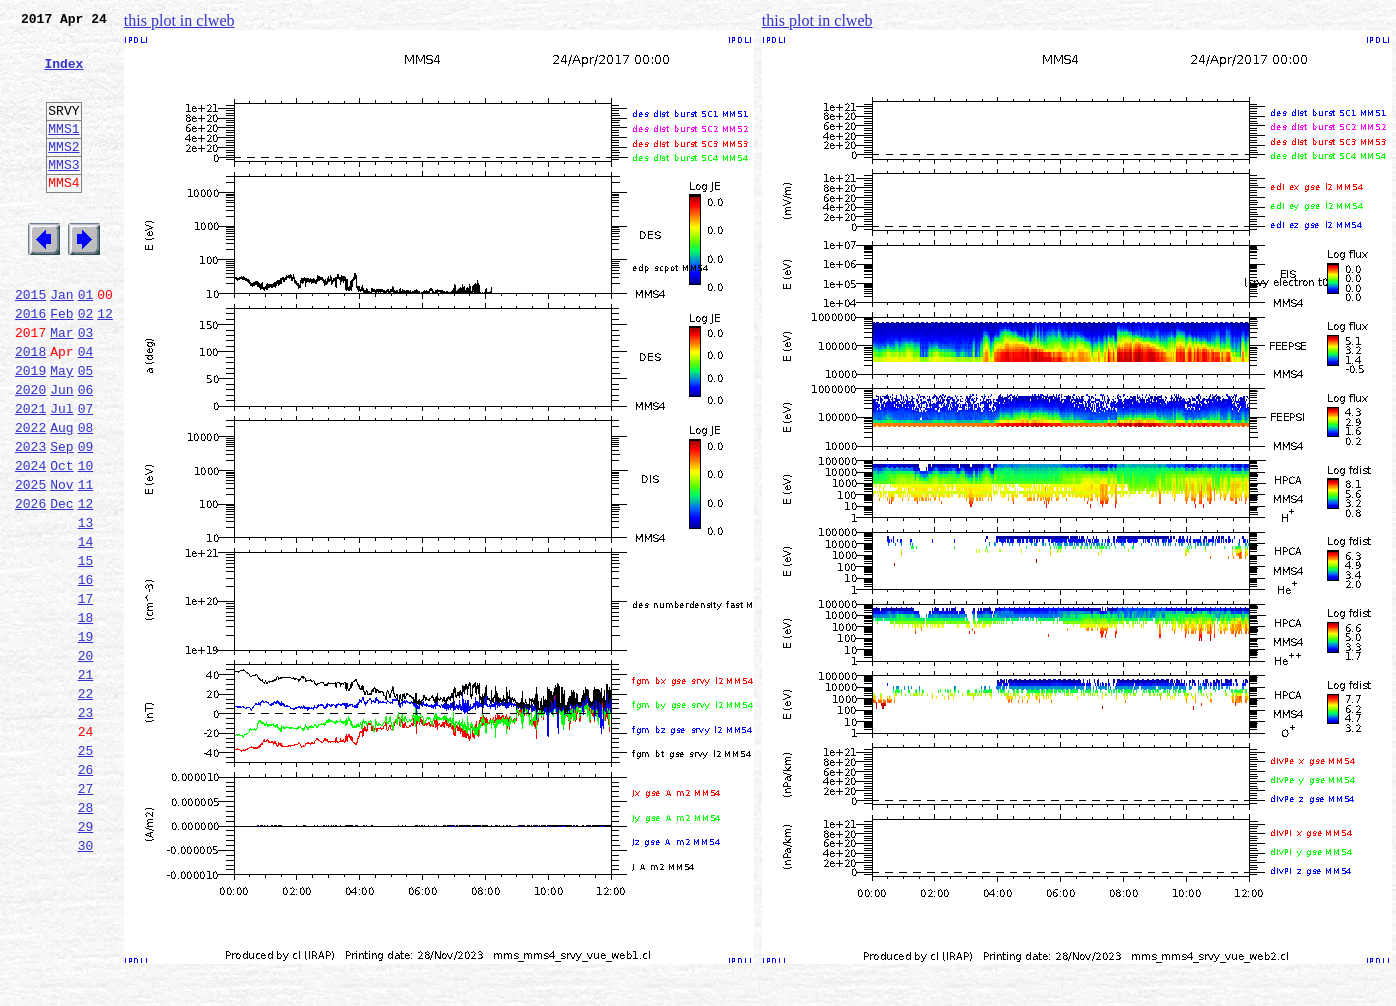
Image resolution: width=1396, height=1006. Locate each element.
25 (86, 870)
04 (86, 408)
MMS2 (63, 173)
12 (105, 364)
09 (86, 518)
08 (86, 496)
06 (86, 452)
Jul (61, 474)
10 (86, 540)
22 (86, 804)
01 (86, 342)
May (61, 430)
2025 (30, 562)
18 (86, 716)
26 (86, 892)
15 (86, 650)
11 (86, 562)
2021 (30, 474)
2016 (30, 364)
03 (86, 386)
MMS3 (63, 194)
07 (86, 474)
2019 (30, 430)
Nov (61, 562)
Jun (61, 452)
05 (86, 430)
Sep (61, 518)
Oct (61, 540)
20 (86, 760)
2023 (30, 518)
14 (86, 628)
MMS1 (63, 152)
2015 (30, 342)
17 (86, 694)
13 (86, 606)
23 (86, 826)
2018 (30, 408)
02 (86, 364)
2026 (30, 584)
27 (86, 914)
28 (86, 936)
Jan (61, 342)
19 (86, 738)
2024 (30, 540)
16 (86, 672)
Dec (61, 584)
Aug (61, 496)
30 (86, 980)
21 (86, 782)
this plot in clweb (179, 20)
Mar (61, 386)
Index (63, 75)
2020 (30, 452)
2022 (30, 496)
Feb (61, 364)
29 (86, 958)
